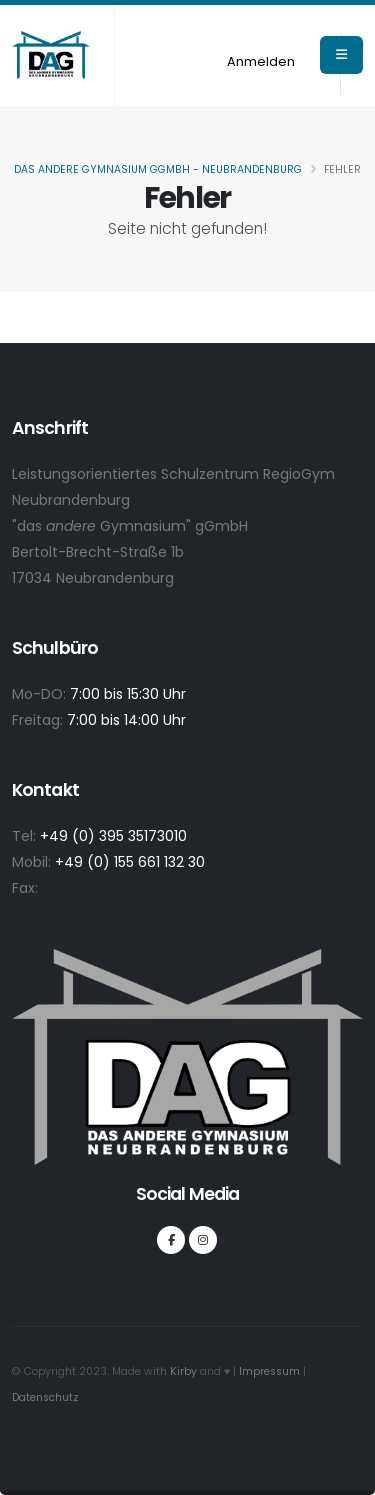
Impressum (269, 1371)
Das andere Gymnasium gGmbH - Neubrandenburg (158, 169)
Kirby (183, 1371)
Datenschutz (45, 1397)
